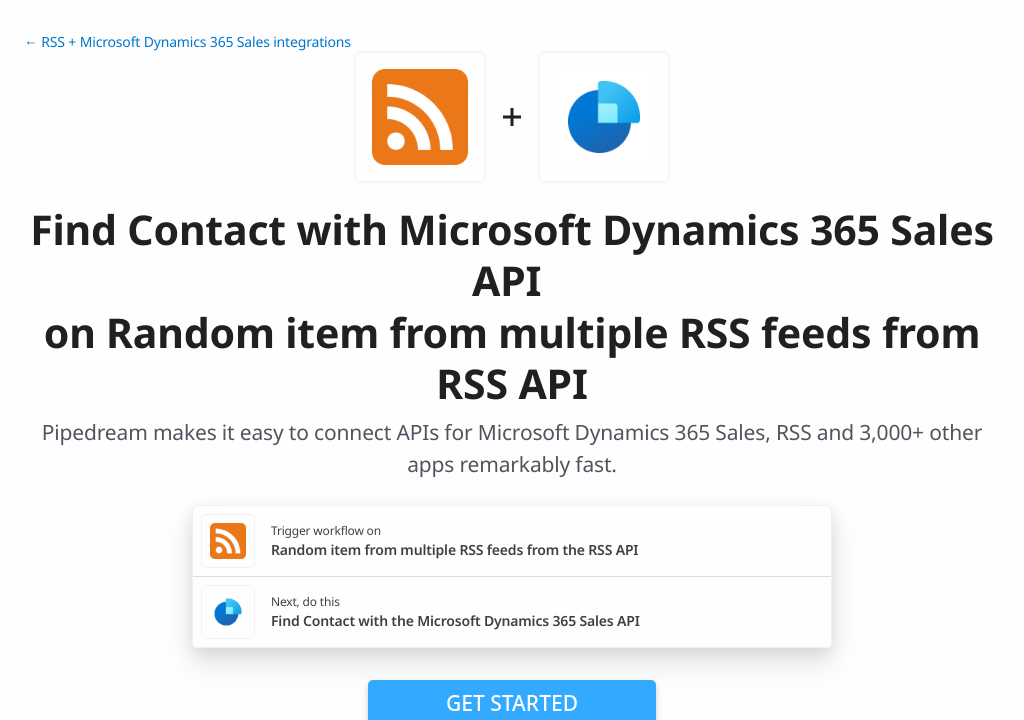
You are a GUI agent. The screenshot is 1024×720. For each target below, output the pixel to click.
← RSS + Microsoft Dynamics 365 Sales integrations (187, 42)
